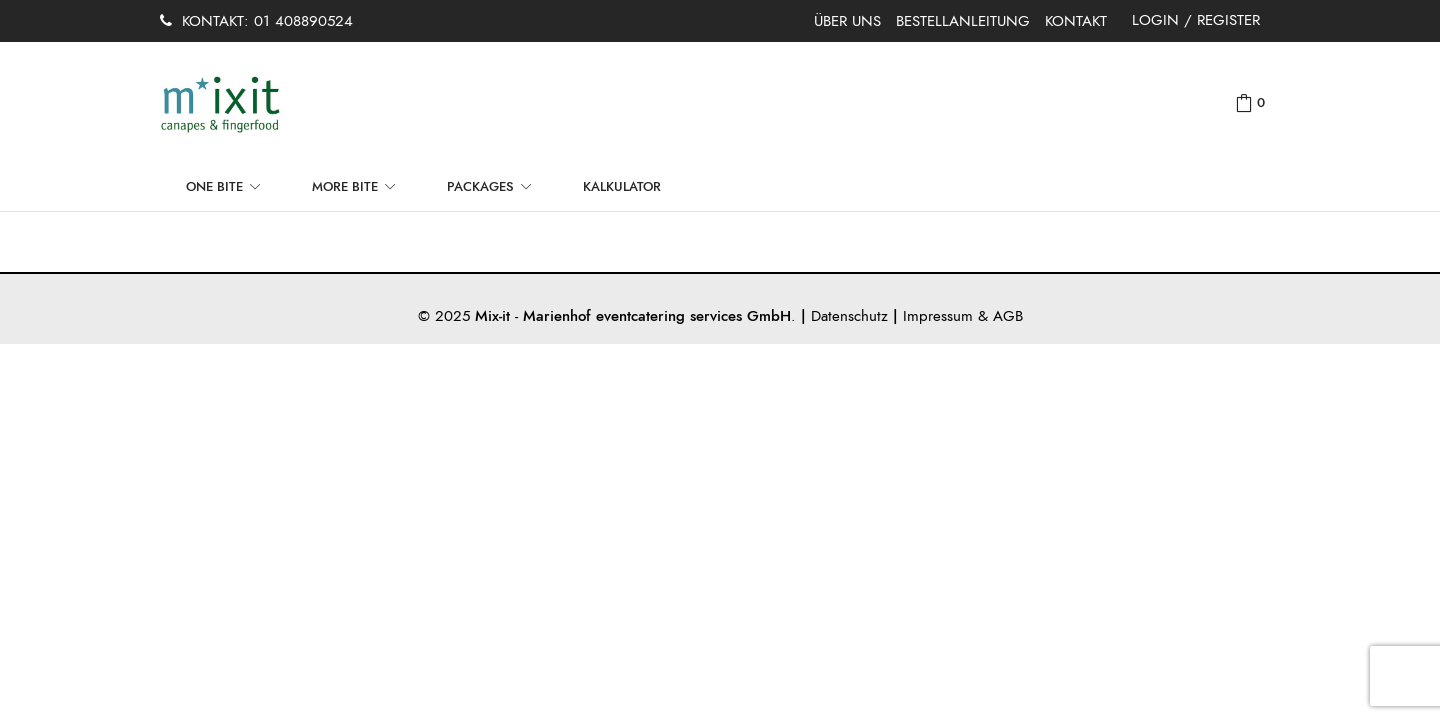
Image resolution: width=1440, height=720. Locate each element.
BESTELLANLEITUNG (963, 21)
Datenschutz (849, 316)
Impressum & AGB (963, 316)
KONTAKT (1076, 21)
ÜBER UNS (847, 21)
